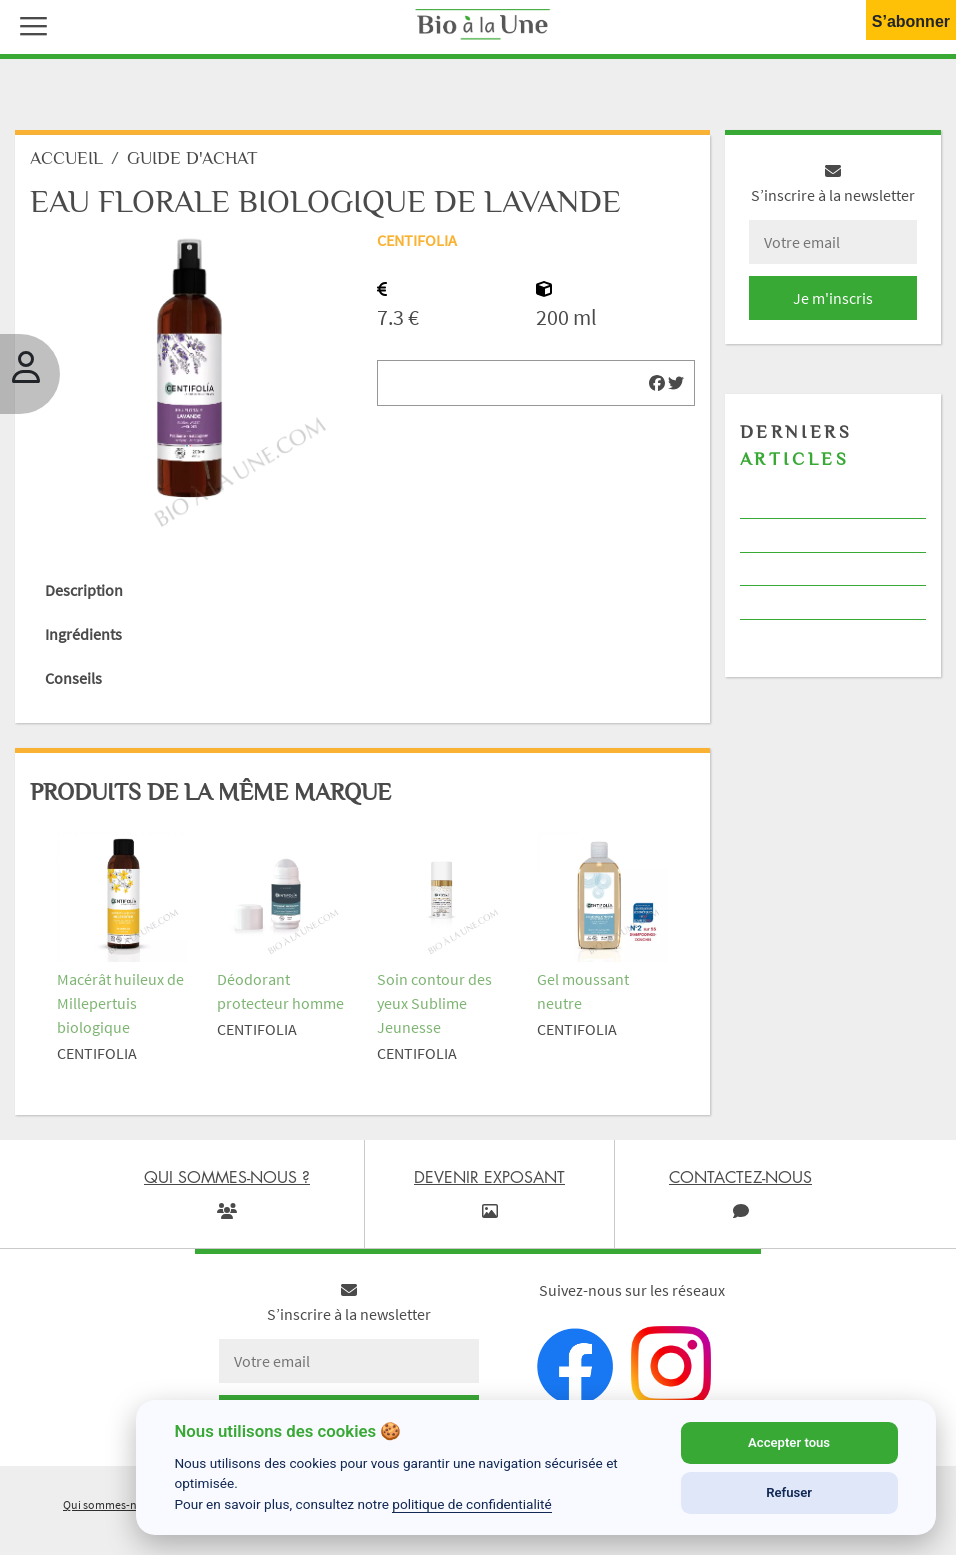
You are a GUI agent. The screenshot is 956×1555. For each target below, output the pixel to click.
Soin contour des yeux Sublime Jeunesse (434, 1003)
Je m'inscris (833, 298)
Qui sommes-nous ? (113, 1504)
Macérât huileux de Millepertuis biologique (120, 1003)
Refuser (789, 1492)
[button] (29, 24)
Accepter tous (789, 1442)
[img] (657, 383)
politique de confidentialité (472, 1504)
